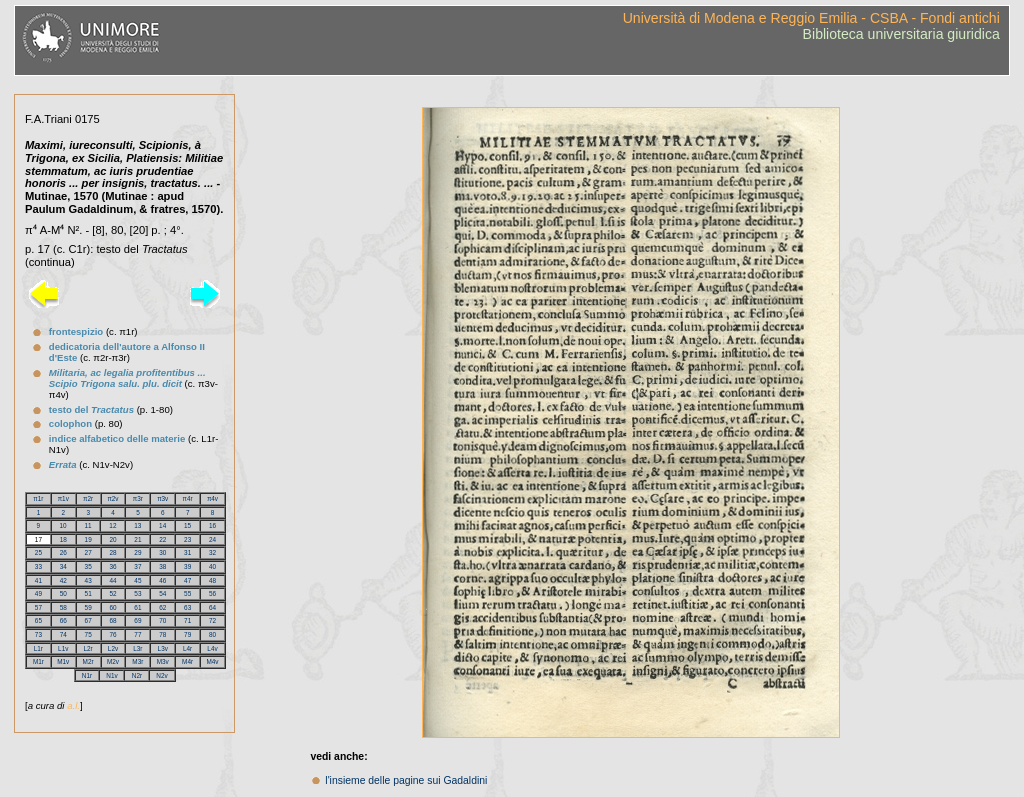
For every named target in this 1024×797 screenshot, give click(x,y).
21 (137, 539)
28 (112, 552)
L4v (212, 648)
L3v (163, 648)
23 (187, 539)
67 (88, 620)
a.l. (73, 705)
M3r (137, 661)
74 (63, 634)
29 (137, 552)
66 (63, 620)
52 (112, 593)
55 (187, 593)
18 (63, 539)
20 (112, 539)
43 (88, 580)
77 (137, 634)
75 (88, 634)
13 (137, 525)
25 (38, 552)
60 (112, 607)
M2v (113, 661)
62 (162, 607)
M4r (187, 661)
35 (88, 566)
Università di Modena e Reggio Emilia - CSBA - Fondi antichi (811, 18)
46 (162, 580)
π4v (212, 498)
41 (38, 580)
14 (162, 525)
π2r (88, 498)
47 (187, 580)
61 (137, 607)
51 (88, 593)
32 (212, 552)
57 (38, 607)
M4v (212, 661)
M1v (63, 661)
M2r (88, 661)
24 (212, 539)
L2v (113, 648)
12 (112, 525)
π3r (138, 498)
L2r (88, 648)
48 (212, 580)
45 (137, 580)
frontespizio (76, 331)
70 (162, 620)
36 (112, 566)
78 (162, 634)
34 (63, 566)
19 (88, 539)
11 (87, 525)
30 (162, 552)
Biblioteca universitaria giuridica (901, 34)
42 (63, 580)
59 (88, 607)
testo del (91, 409)
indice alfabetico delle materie (117, 438)
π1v (63, 498)
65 (38, 620)
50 (63, 593)
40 (212, 566)
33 (38, 566)
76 (112, 634)
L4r (187, 648)
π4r (188, 498)
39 (187, 566)
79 (187, 634)
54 (162, 593)
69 (137, 620)
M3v (163, 661)
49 (38, 593)
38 (162, 566)
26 (63, 552)
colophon (70, 423)
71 (187, 620)
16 (212, 525)
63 (187, 607)
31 (187, 552)
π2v (112, 498)
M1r (38, 661)
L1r (38, 648)
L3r (137, 648)
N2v (161, 675)
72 (212, 620)
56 (212, 593)
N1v (111, 675)
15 (187, 525)
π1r (38, 498)
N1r (87, 675)
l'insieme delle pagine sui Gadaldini (406, 780)
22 (162, 539)
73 (38, 634)
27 (88, 552)
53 (137, 593)
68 (112, 620)
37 (137, 566)
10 (63, 525)
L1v (63, 648)
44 (112, 580)
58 (63, 607)
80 (212, 634)
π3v (162, 498)
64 (212, 607)
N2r (137, 675)
